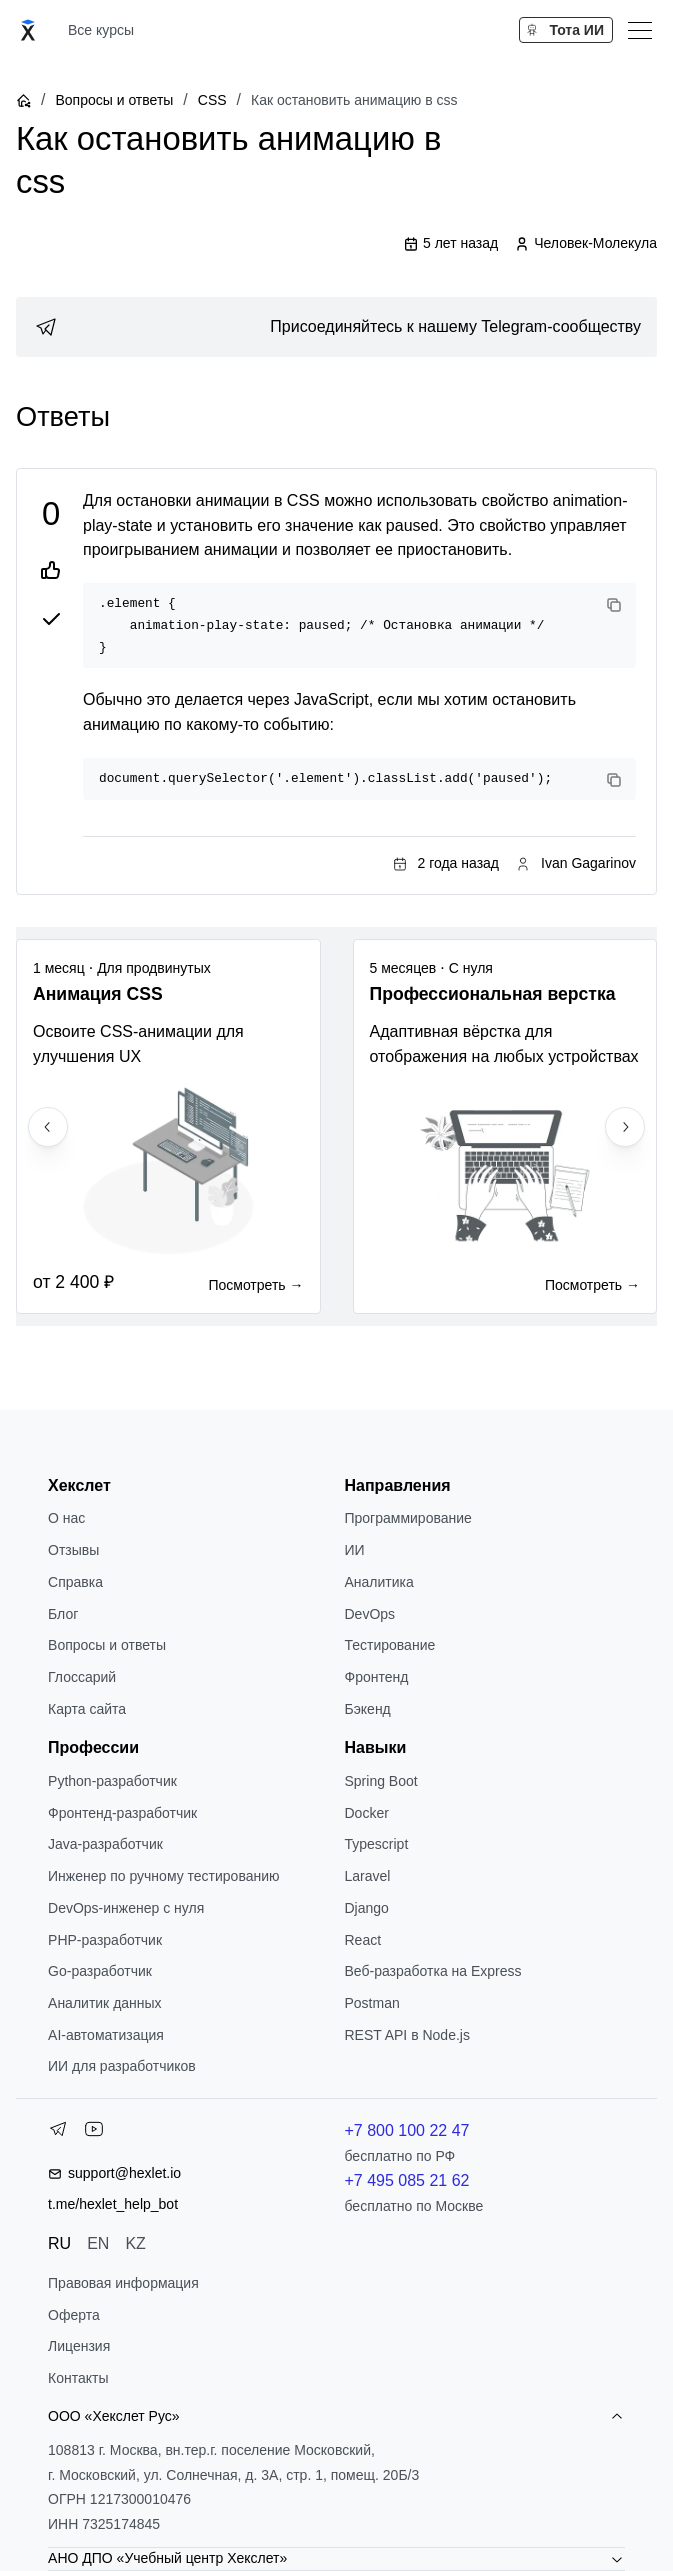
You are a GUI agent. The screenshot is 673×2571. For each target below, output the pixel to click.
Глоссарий (82, 1677)
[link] (336, 327)
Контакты (78, 2378)
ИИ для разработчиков (122, 2066)
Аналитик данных (105, 2003)
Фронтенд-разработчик (122, 1813)
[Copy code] (614, 605)
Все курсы (101, 30)
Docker (366, 1813)
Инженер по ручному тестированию (163, 1876)
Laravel (367, 1876)
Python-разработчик (112, 1781)
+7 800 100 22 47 (406, 2130)
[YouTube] (94, 2133)
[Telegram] (58, 2133)
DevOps (369, 1614)
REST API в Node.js (406, 2035)
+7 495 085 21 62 (406, 2180)
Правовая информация (123, 2283)
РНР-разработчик (105, 1940)
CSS (212, 100)
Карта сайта (87, 1709)
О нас (66, 1518)
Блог (63, 1614)
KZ (135, 2243)
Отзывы (73, 1550)
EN (98, 2243)
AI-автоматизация (106, 2035)
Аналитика (378, 1582)
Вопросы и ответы (114, 100)
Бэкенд (367, 1709)
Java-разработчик (105, 1844)
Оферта (74, 2315)
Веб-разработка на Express (432, 1971)
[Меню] (640, 30)
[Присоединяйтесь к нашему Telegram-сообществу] (336, 327)
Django (366, 1908)
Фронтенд (376, 1677)
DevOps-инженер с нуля (126, 1908)
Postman (371, 2003)
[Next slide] (625, 1127)
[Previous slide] (48, 1127)
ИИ (354, 1550)
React (362, 1940)
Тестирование (389, 1645)
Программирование (407, 1518)
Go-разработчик (100, 1971)
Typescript (376, 1844)
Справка (75, 1582)
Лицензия (79, 2346)
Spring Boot (380, 1781)
